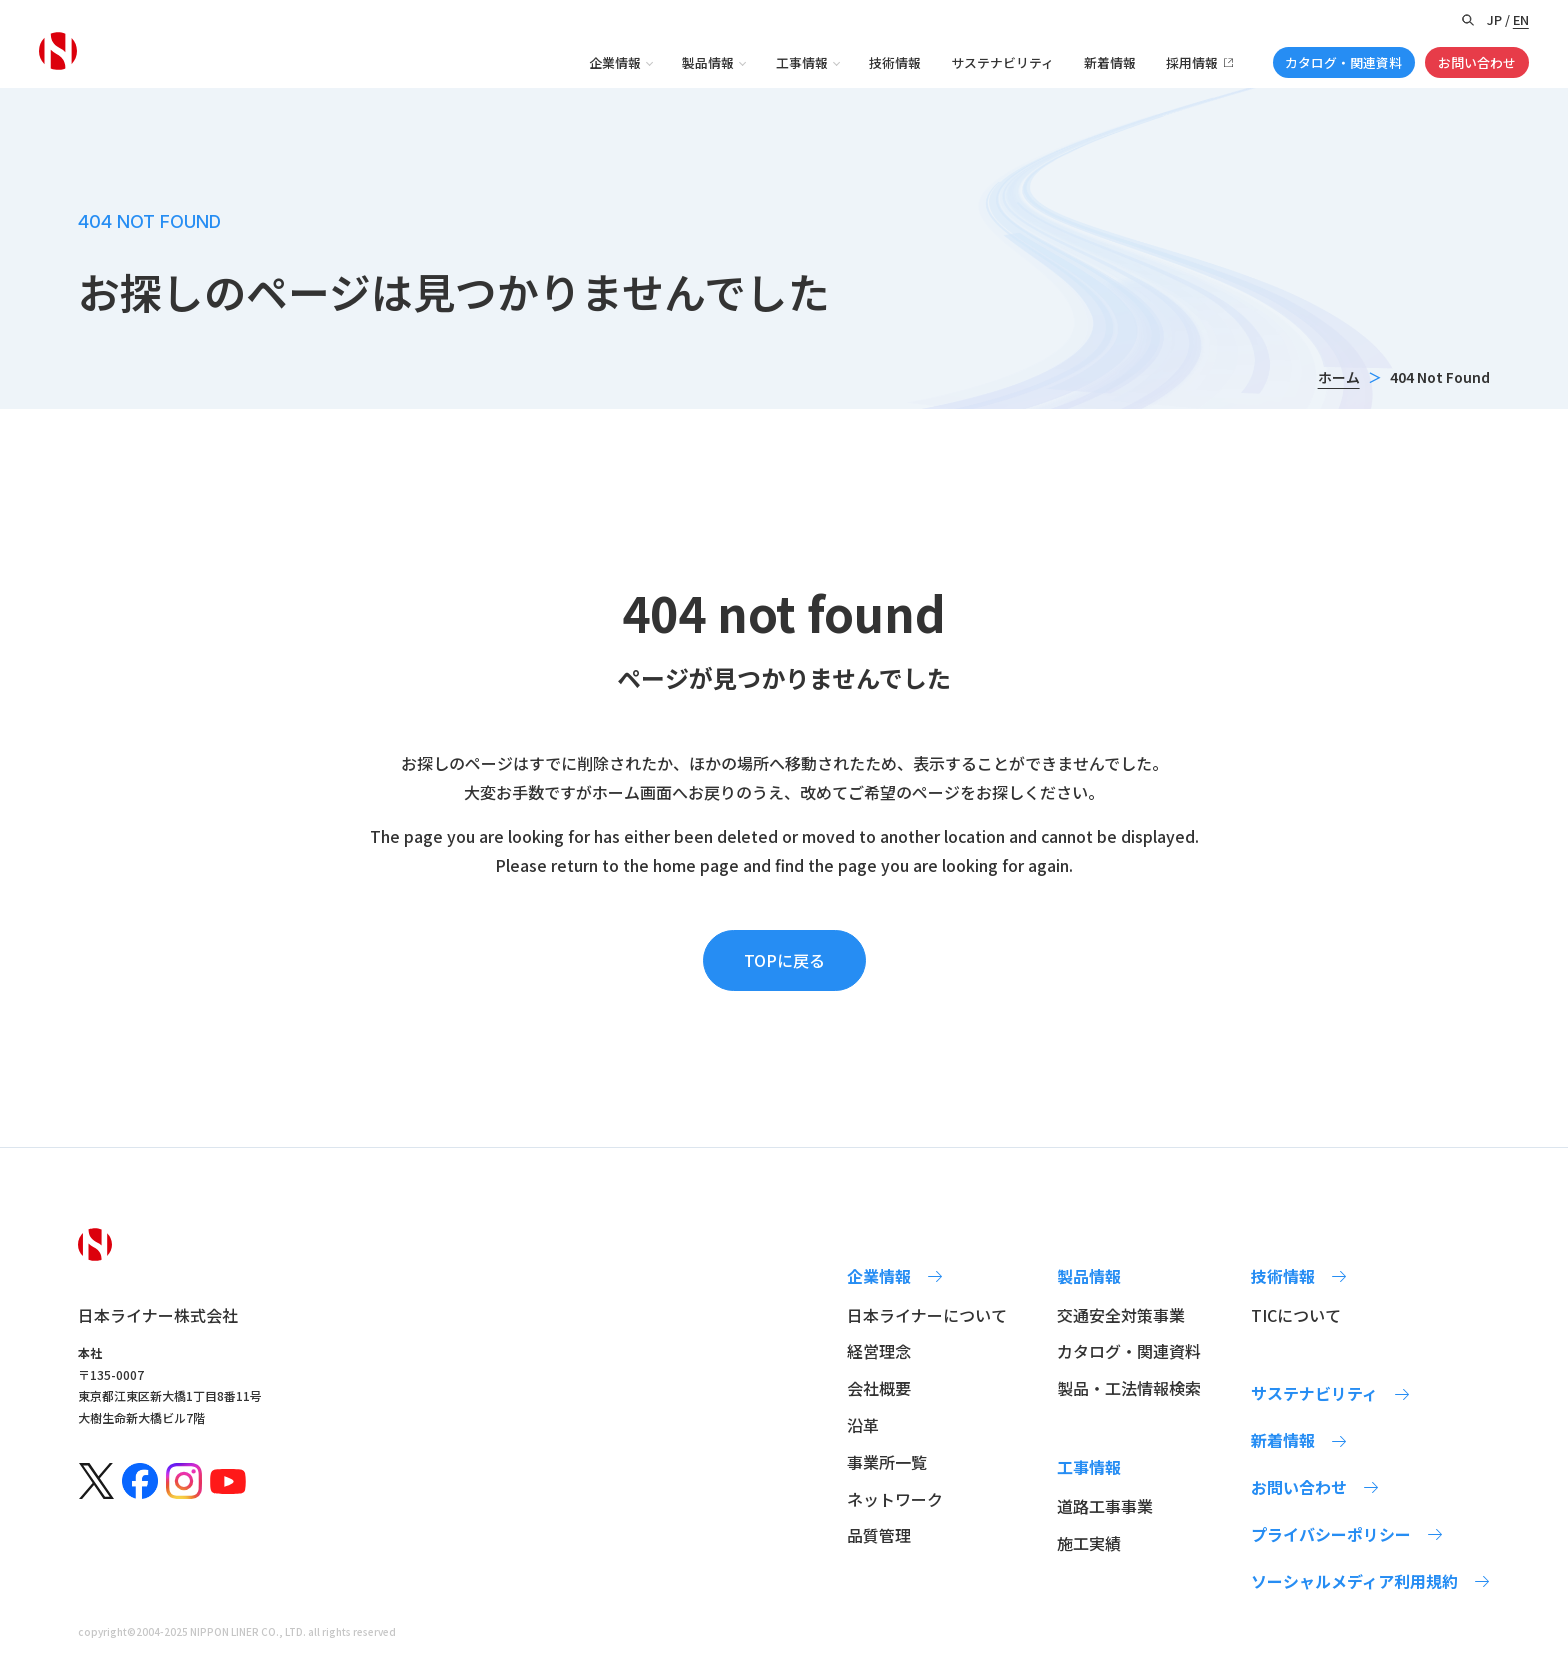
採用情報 (1192, 62)
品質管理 (879, 1535)
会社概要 (879, 1388)
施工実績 (1089, 1543)
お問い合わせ (1477, 62)
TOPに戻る (784, 960)
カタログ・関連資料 (1343, 62)
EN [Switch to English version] (1521, 19)
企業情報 (615, 62)
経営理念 (879, 1351)
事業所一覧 (887, 1462)
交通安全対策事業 (1121, 1315)
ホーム (1339, 377)
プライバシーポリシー (1331, 1534)
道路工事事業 (1105, 1506)
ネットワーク (895, 1499)
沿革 (863, 1425)
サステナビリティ (1002, 62)
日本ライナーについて (927, 1315)
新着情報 (1110, 62)
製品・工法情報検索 (1129, 1388)
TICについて (1296, 1315)
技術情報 (895, 62)
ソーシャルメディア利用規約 (1354, 1581)
